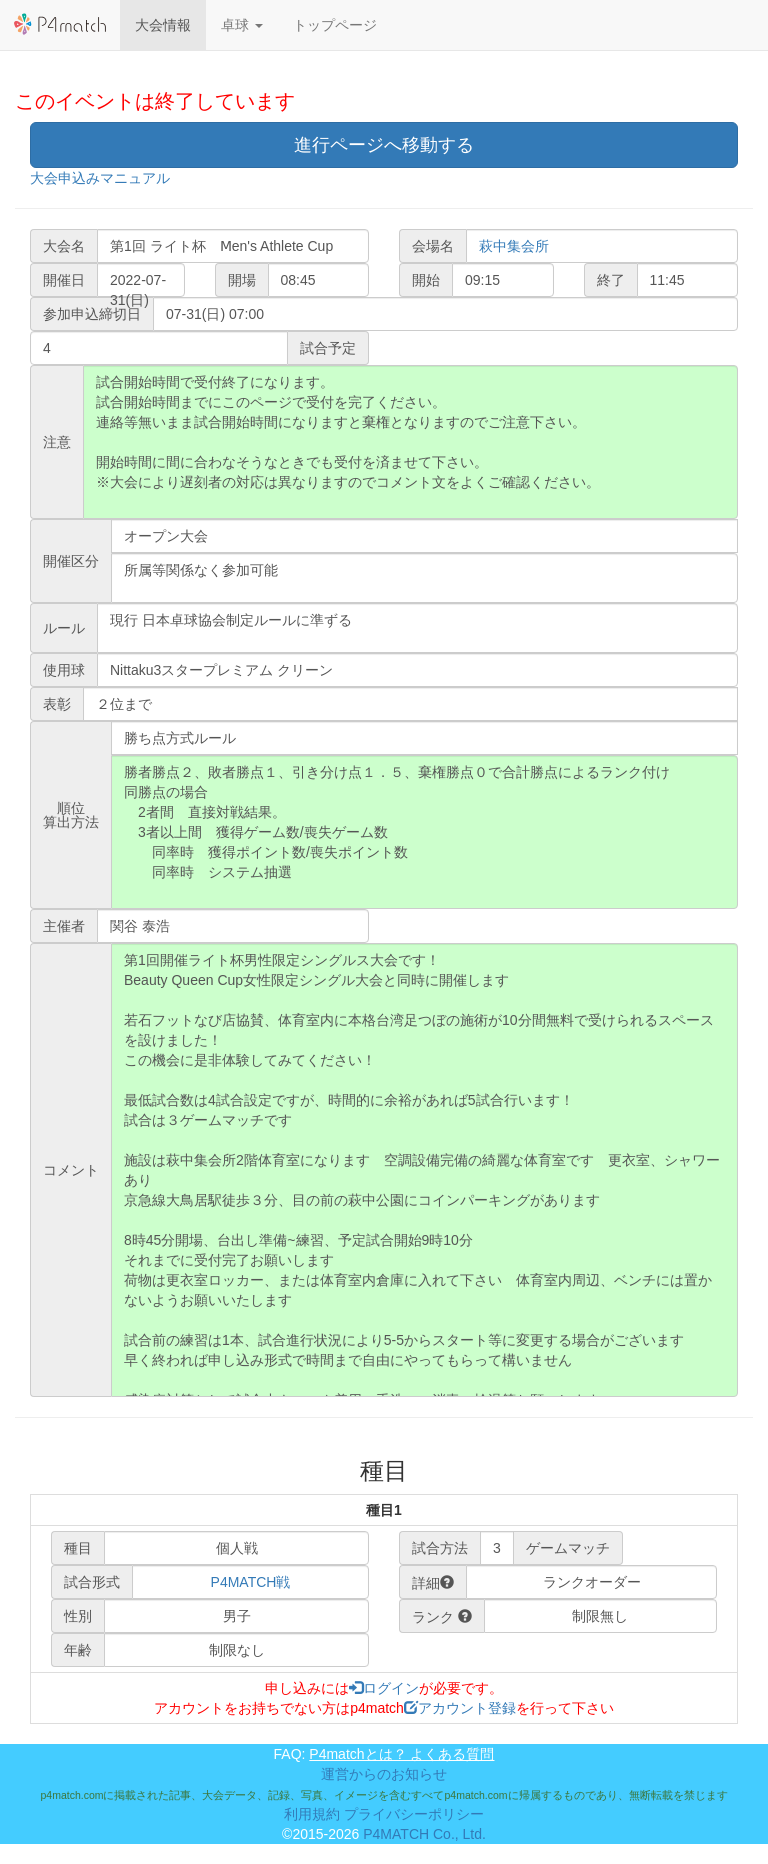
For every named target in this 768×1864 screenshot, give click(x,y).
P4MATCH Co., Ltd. (424, 1834)
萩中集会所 (514, 246)
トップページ (335, 25)
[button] (242, 25)
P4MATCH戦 (251, 1582)
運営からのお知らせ (384, 1774)
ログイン (384, 1688)
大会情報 (163, 25)
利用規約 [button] (312, 1814)
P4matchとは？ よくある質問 (401, 1754)
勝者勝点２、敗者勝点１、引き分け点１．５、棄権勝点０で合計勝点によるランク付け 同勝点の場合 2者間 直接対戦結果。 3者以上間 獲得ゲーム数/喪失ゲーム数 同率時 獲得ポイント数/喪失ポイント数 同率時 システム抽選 (424, 832)
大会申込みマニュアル (100, 178)
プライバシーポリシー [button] (414, 1814)
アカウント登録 (460, 1708)
